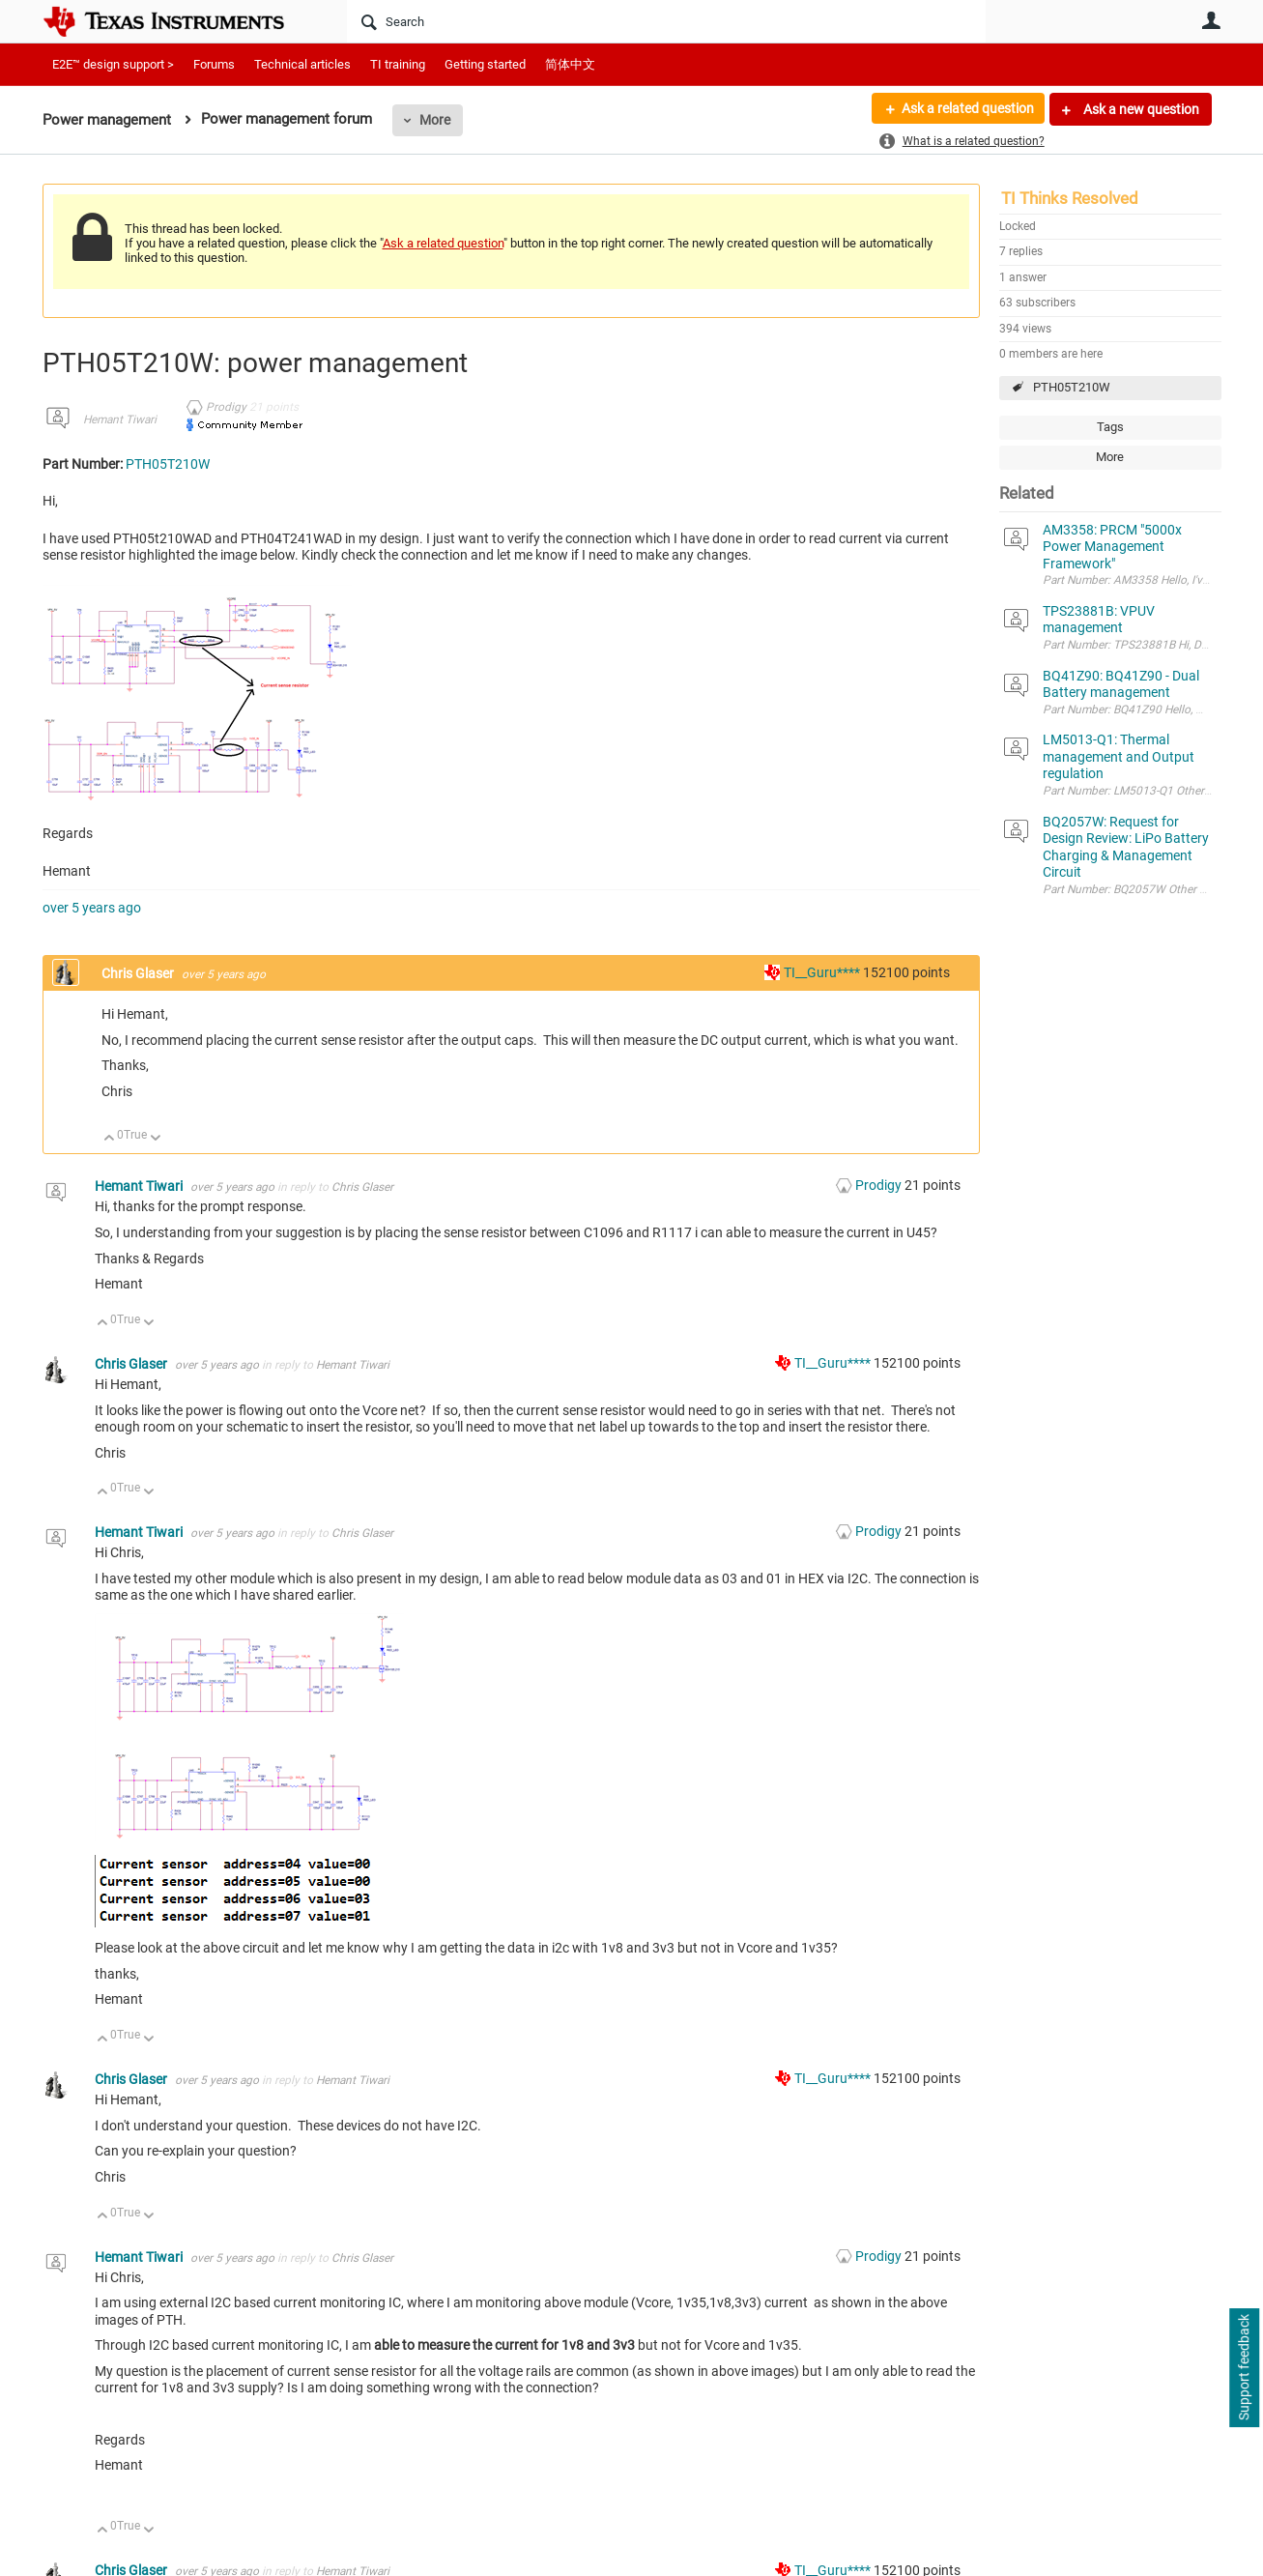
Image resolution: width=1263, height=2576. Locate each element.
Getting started (485, 64)
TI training (397, 64)
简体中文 (570, 64)
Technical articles (302, 64)
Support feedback (1243, 2368)
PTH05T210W (1071, 387)
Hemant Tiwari (120, 419)
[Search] (666, 21)
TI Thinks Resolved (1069, 198)
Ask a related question (967, 109)
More (434, 120)
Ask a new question (1139, 109)
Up (109, 1139)
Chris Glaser (139, 973)
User (1211, 20)
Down (155, 1139)
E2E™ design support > (113, 64)
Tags (1110, 427)
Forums (214, 64)
